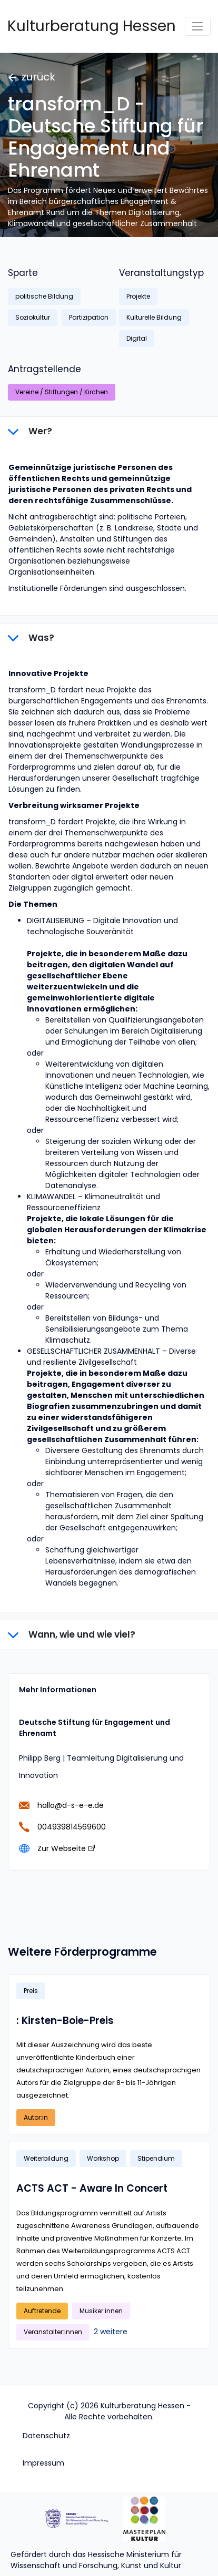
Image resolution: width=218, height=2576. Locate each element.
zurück (31, 76)
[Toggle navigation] (198, 26)
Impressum (43, 2463)
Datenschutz (46, 2435)
